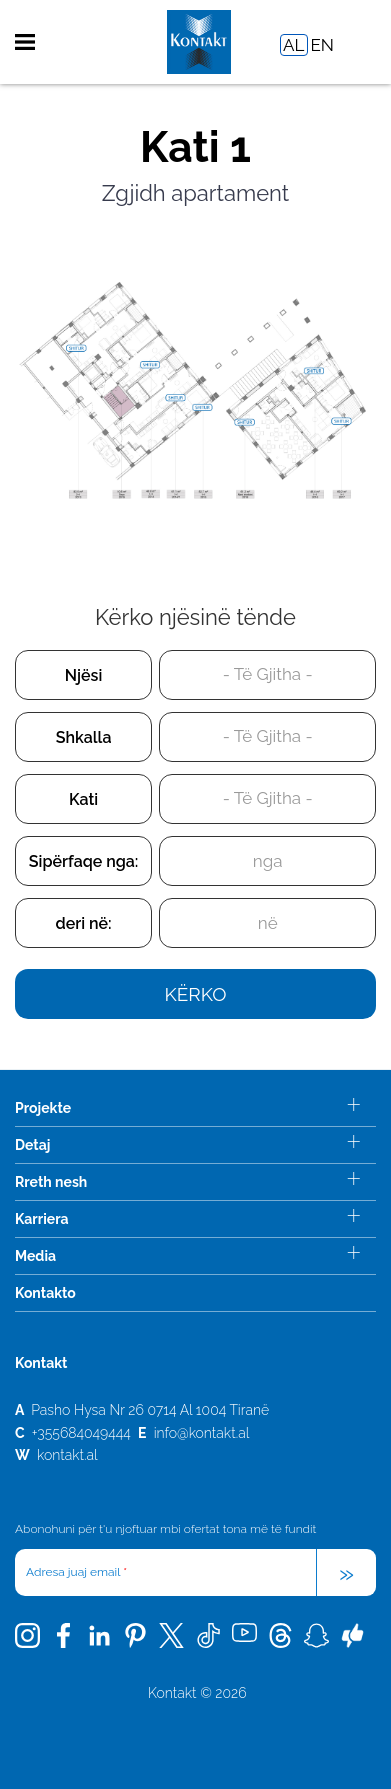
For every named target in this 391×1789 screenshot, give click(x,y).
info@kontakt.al (202, 1433)
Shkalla (84, 737)
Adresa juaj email (76, 1572)
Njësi (84, 675)
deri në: (84, 923)
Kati (83, 799)
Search (359, 42)
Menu (25, 41)
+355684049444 (81, 1433)
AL (293, 45)
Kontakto (45, 1293)
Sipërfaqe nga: (84, 861)
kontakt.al (67, 1455)
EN (322, 45)
